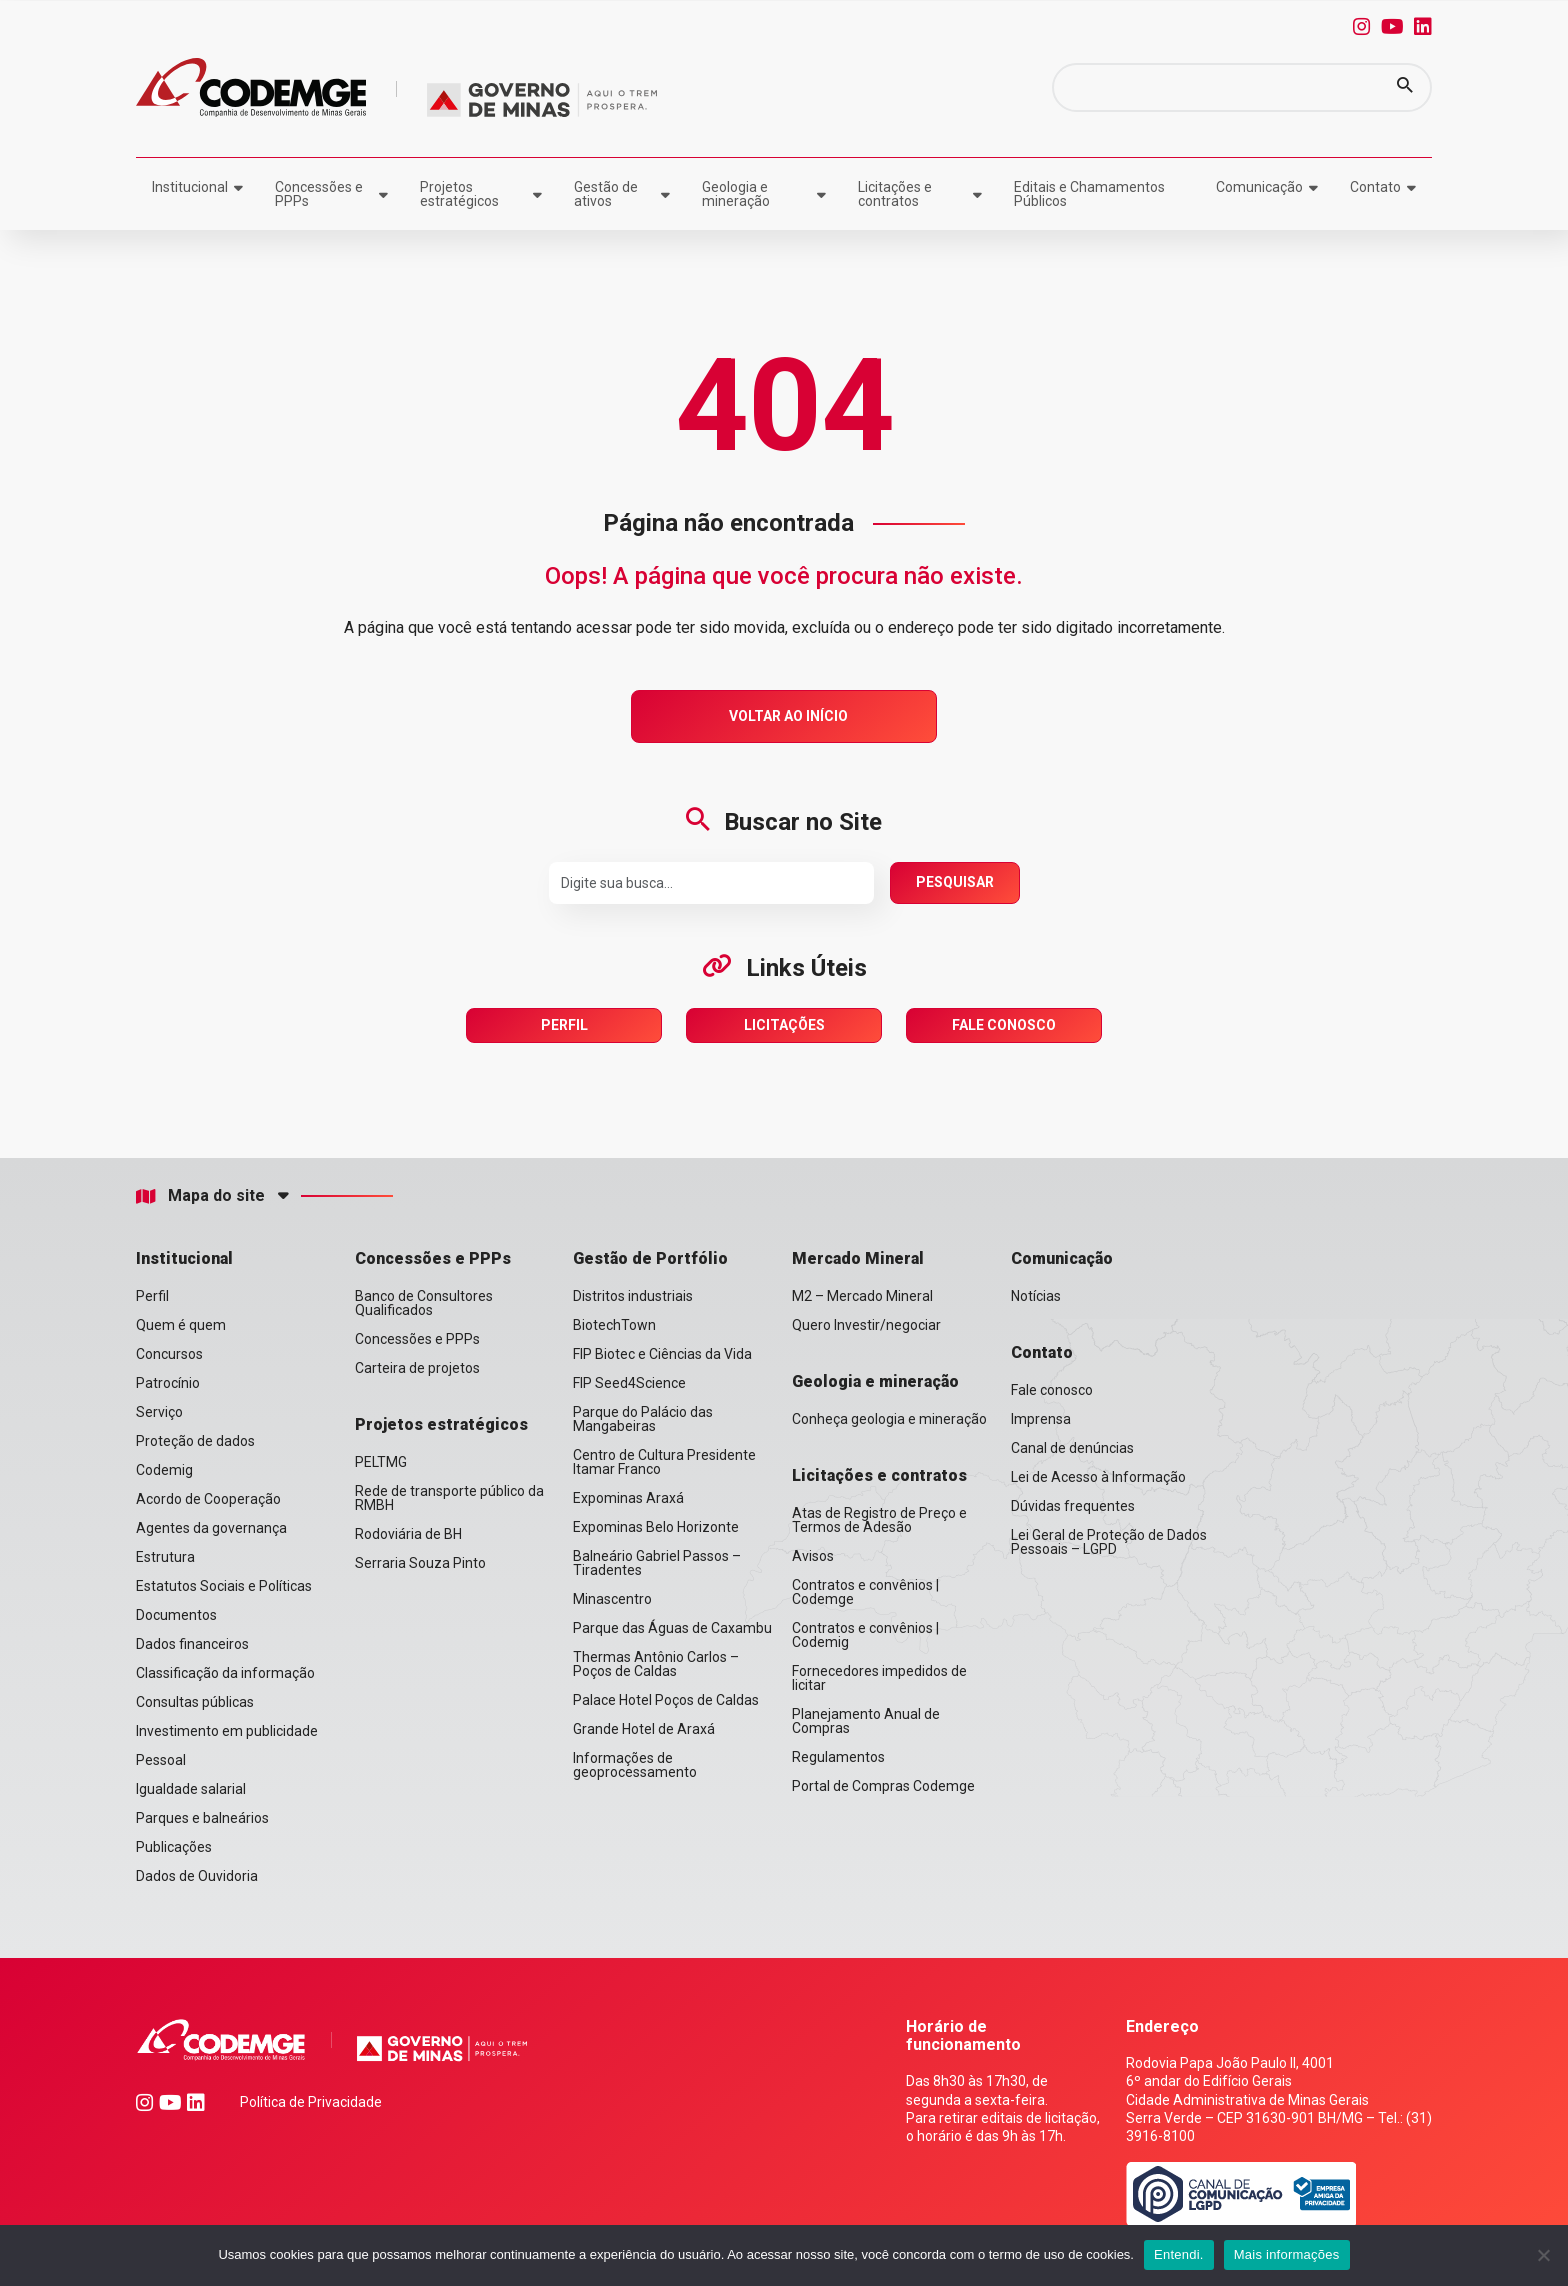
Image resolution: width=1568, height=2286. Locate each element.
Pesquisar (955, 882)
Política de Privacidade (311, 2102)
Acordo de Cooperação (208, 1499)
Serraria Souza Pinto (420, 1563)
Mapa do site (200, 1196)
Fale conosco (1052, 1390)
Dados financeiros (192, 1644)
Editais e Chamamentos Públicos (1089, 194)
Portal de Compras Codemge (883, 1786)
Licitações (784, 1025)
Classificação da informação (225, 1673)
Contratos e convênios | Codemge (865, 1592)
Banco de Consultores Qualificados (424, 1303)
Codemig (164, 1470)
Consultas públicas (195, 1702)
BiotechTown (614, 1325)
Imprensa (1041, 1419)
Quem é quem (181, 1325)
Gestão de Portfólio (650, 1258)
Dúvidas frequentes (1073, 1506)
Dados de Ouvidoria (197, 1876)
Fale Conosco (1004, 1025)
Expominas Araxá (628, 1498)
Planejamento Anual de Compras (866, 1721)
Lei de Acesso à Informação (1098, 1477)
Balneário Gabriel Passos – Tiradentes (657, 1563)
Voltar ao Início (788, 716)
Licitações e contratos (895, 194)
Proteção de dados (195, 1441)
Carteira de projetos (417, 1368)
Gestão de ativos (606, 194)
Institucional (190, 187)
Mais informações (1287, 2254)
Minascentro (612, 1599)
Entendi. (1179, 2254)
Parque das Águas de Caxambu (672, 1628)
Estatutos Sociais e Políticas (224, 1586)
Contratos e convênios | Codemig (865, 1635)
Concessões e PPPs (319, 194)
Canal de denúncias (1072, 1448)
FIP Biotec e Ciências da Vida (662, 1354)
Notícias (1036, 1296)
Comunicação (1259, 187)
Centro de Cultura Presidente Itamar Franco (664, 1462)
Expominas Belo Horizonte (656, 1527)
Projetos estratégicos (459, 194)
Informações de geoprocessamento (635, 1765)
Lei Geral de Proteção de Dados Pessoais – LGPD (1109, 1542)
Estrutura (165, 1557)
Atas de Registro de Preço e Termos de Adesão (879, 1520)
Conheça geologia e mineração (889, 1419)
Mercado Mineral (858, 1258)
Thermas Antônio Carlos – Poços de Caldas (656, 1664)
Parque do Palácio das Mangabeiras (643, 1419)
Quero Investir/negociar (866, 1325)
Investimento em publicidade (227, 1731)
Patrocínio (168, 1383)
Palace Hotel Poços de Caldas (666, 1700)
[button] (1405, 87)
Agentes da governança (211, 1528)
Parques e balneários (202, 1818)
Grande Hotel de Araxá (644, 1729)
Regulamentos (838, 1757)
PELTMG (381, 1462)
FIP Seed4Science (629, 1383)
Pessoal (161, 1760)
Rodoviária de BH (408, 1534)
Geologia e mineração (736, 194)
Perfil (564, 1025)
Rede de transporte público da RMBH (449, 1498)
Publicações (174, 1847)
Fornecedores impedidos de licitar (879, 1678)
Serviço (159, 1412)
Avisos (813, 1556)
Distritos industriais (633, 1296)
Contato (1375, 187)
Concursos (169, 1354)
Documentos (176, 1615)
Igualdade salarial (191, 1789)
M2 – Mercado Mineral (862, 1296)
